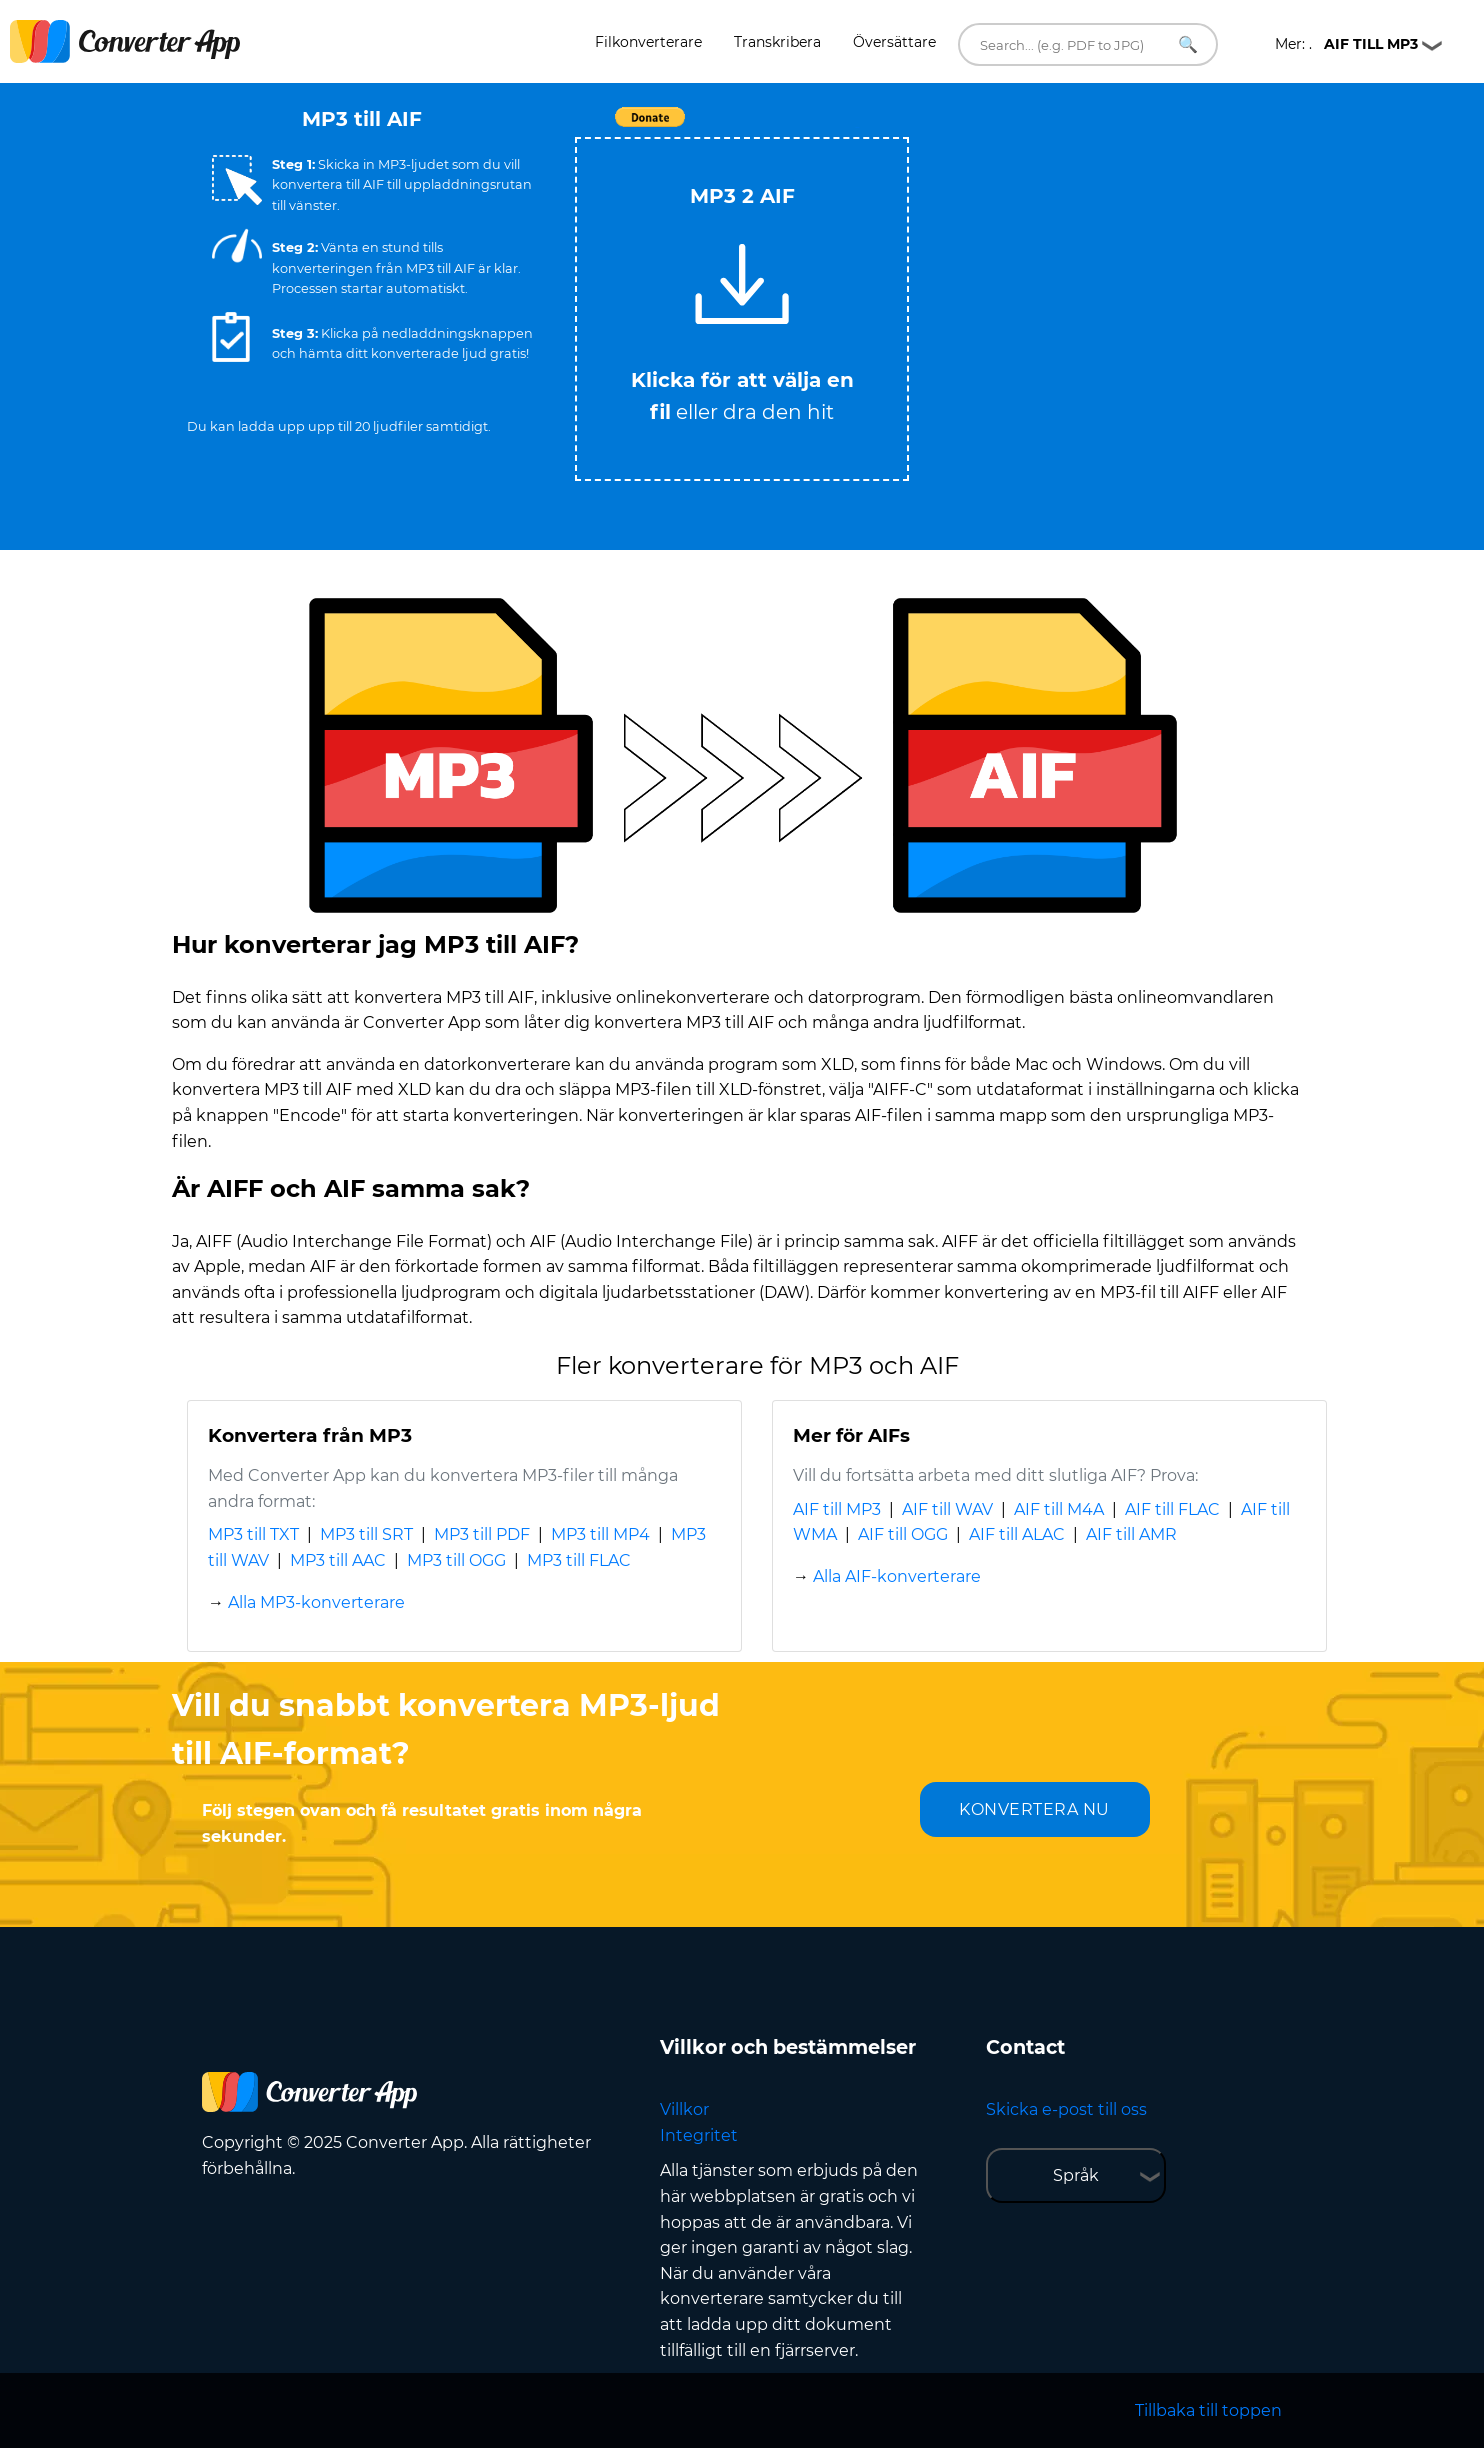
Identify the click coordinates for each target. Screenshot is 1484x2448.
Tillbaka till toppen (1208, 2410)
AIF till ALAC (1017, 1534)
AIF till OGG (903, 1534)
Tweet (857, 127)
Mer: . (1346, 44)
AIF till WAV (947, 1509)
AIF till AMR (1131, 1534)
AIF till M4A (1059, 1509)
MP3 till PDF (482, 1534)
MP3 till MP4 (600, 1534)
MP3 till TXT (253, 1534)
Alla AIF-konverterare (897, 1576)
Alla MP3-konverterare (316, 1602)
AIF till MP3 (837, 1509)
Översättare (894, 42)
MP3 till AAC (338, 1560)
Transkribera (777, 42)
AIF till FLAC (1172, 1509)
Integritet (699, 2135)
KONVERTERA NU (1034, 1809)
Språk (1076, 2175)
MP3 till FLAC (579, 1560)
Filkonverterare (648, 42)
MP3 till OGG (456, 1560)
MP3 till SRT (366, 1534)
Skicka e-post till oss (1066, 2109)
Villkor (684, 2109)
